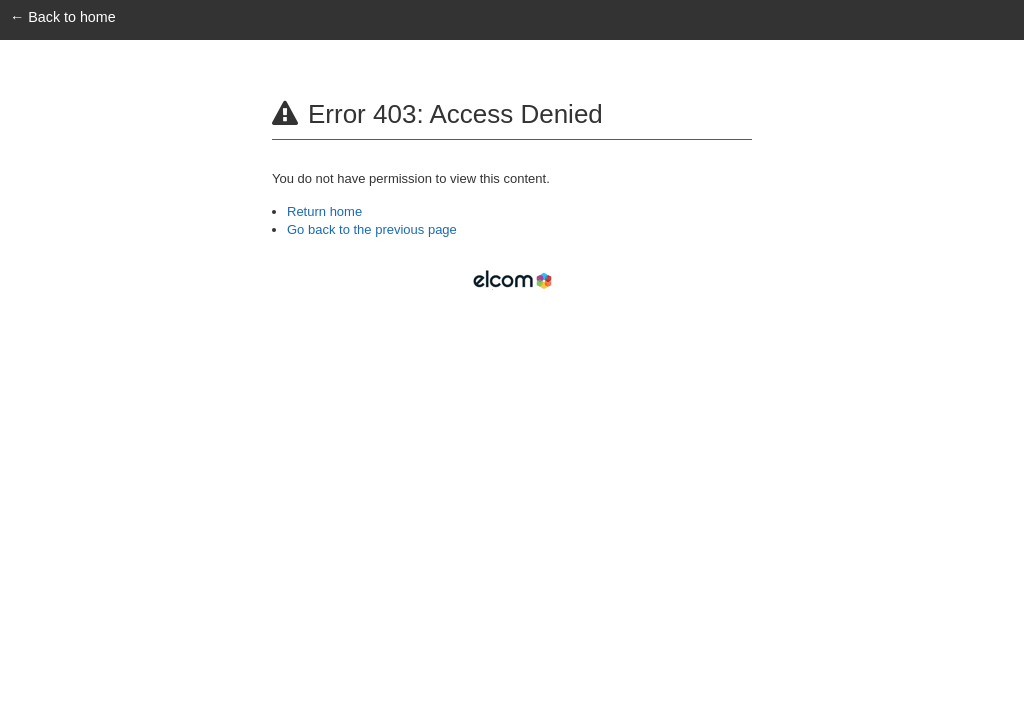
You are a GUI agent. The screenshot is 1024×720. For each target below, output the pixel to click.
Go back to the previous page (372, 229)
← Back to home (63, 17)
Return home (324, 211)
